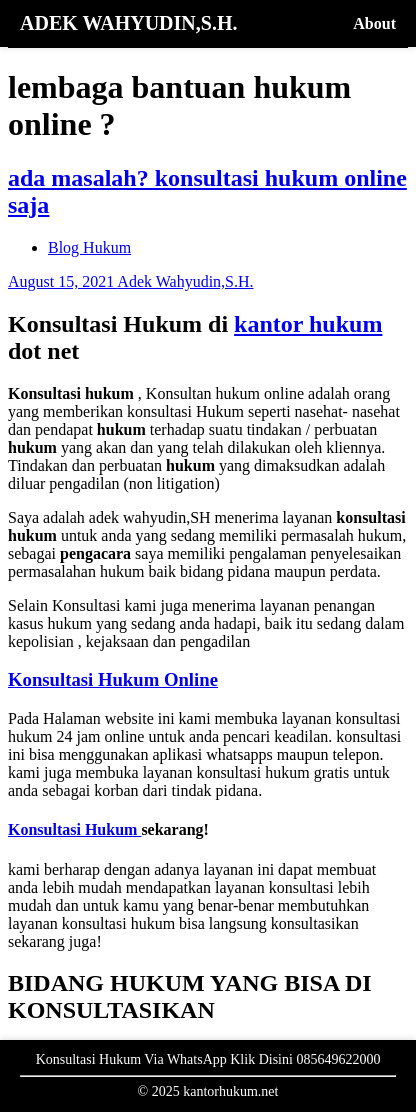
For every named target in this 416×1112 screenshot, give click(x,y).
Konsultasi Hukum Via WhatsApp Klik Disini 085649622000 (208, 1059)
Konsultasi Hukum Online (113, 679)
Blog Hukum (89, 247)
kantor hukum (308, 324)
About (374, 23)
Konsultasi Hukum (74, 829)
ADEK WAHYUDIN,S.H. (128, 23)
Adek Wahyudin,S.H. (185, 281)
